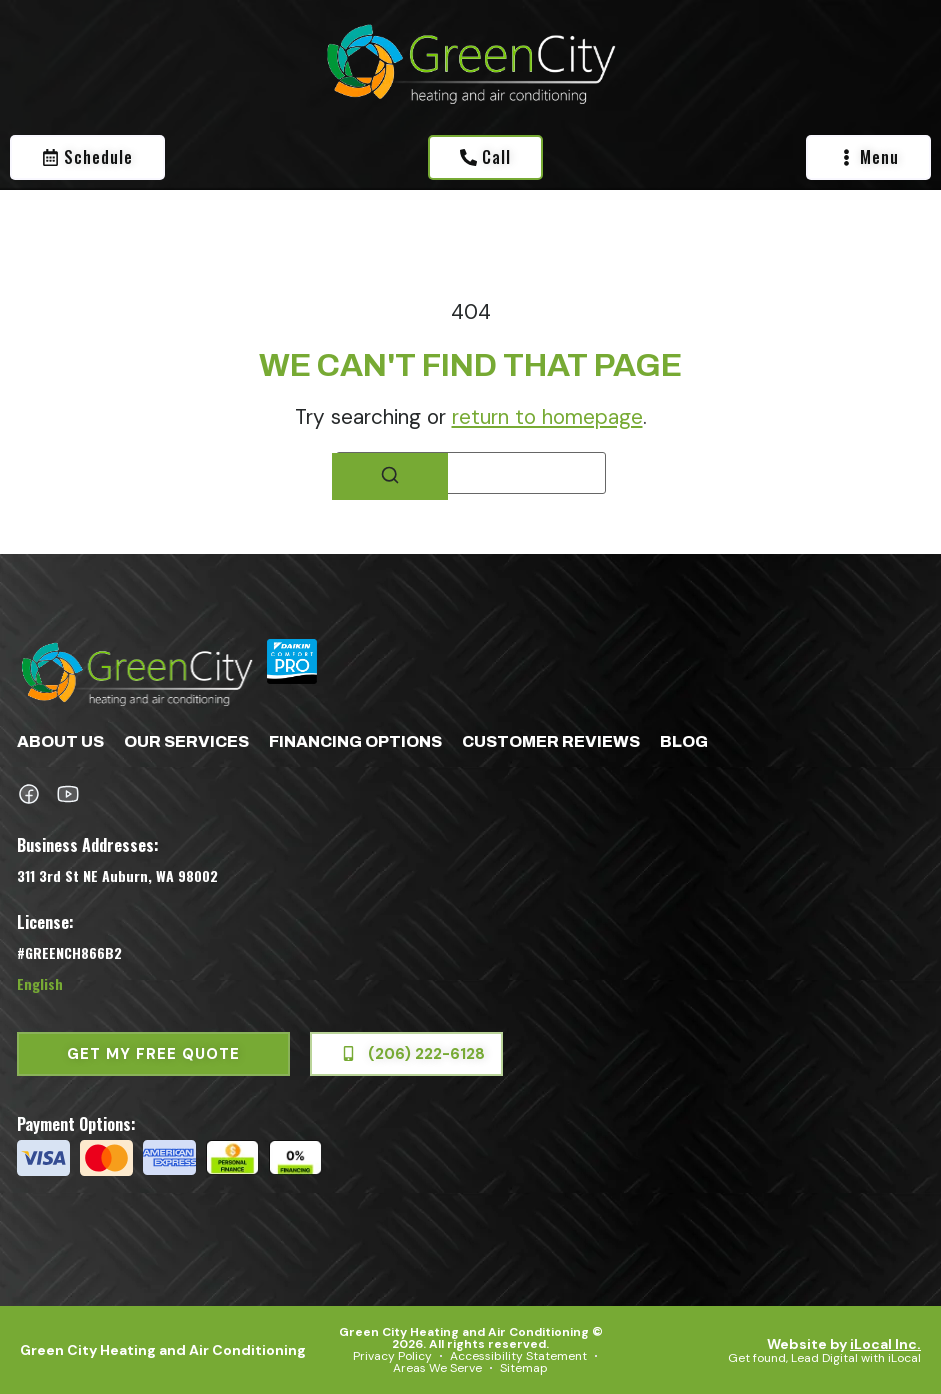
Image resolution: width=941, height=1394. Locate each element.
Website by (844, 1344)
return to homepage (547, 416)
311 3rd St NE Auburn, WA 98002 (117, 875)
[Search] (390, 476)
